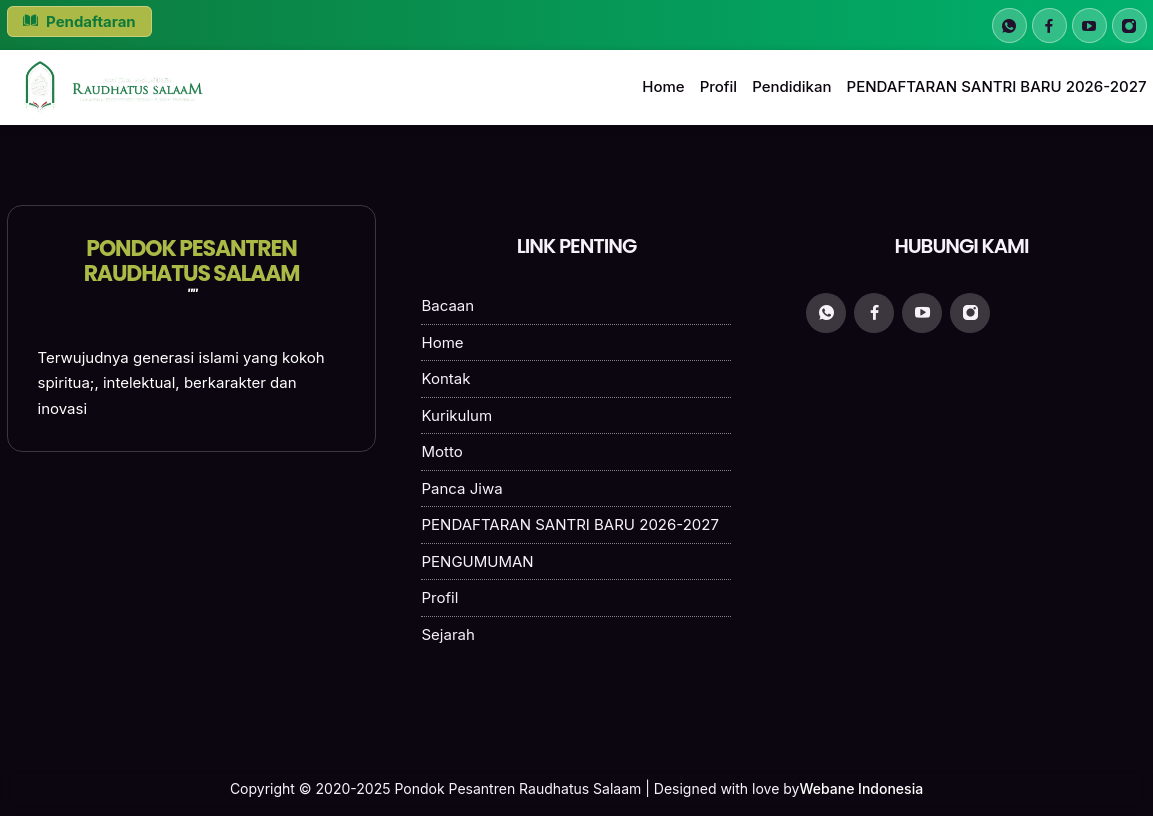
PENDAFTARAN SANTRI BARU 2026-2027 (997, 86)
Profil (719, 86)
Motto (441, 451)
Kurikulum (456, 415)
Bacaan (447, 305)
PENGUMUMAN (477, 561)
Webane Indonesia (861, 788)
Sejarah (447, 634)
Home (663, 86)
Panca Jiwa (461, 488)
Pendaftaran (79, 21)
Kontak (445, 378)
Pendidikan (791, 86)
